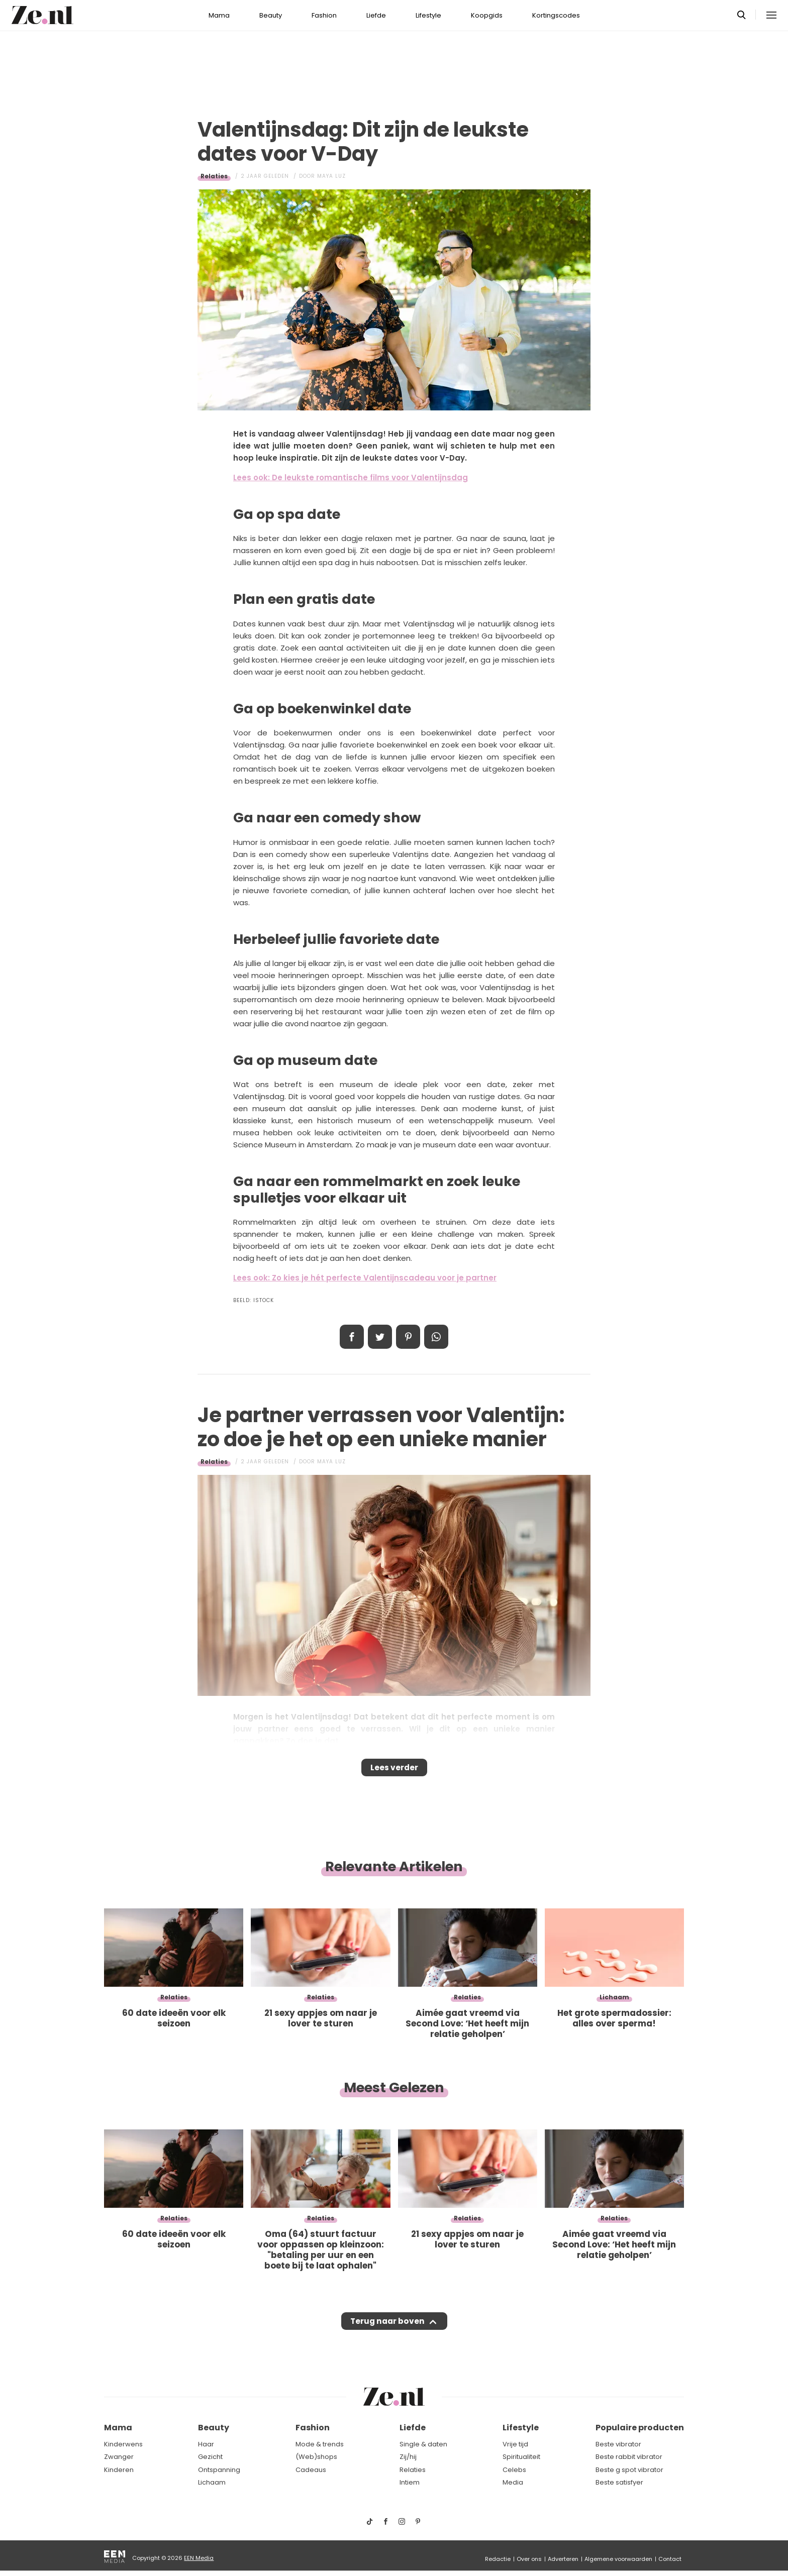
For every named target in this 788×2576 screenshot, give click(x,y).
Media (513, 2482)
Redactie (498, 2559)
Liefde (376, 15)
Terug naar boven (387, 2331)
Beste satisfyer (619, 2482)
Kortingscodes (556, 15)
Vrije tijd (515, 2444)
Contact (669, 2559)
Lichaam (212, 2482)
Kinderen (119, 2470)
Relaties (214, 176)
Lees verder (394, 1771)
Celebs (514, 2470)
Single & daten (423, 2444)
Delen (352, 1337)
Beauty (270, 15)
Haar (206, 2444)
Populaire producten (640, 2427)
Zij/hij (408, 2456)
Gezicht (210, 2456)
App (436, 1337)
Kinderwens (123, 2444)
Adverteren (563, 2559)
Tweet (380, 1337)
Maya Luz (331, 176)
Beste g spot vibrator (629, 2470)
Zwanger (119, 2456)
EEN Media (199, 2558)
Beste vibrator (618, 2444)
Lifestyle (428, 15)
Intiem (410, 2482)
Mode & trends (320, 2444)
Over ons (529, 2559)
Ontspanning (219, 2470)
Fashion (324, 15)
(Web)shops (316, 2456)
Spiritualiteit (521, 2456)
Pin (408, 1337)
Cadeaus (311, 2470)
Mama (219, 15)
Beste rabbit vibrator (629, 2456)
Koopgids (487, 15)
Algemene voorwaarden (618, 2559)
